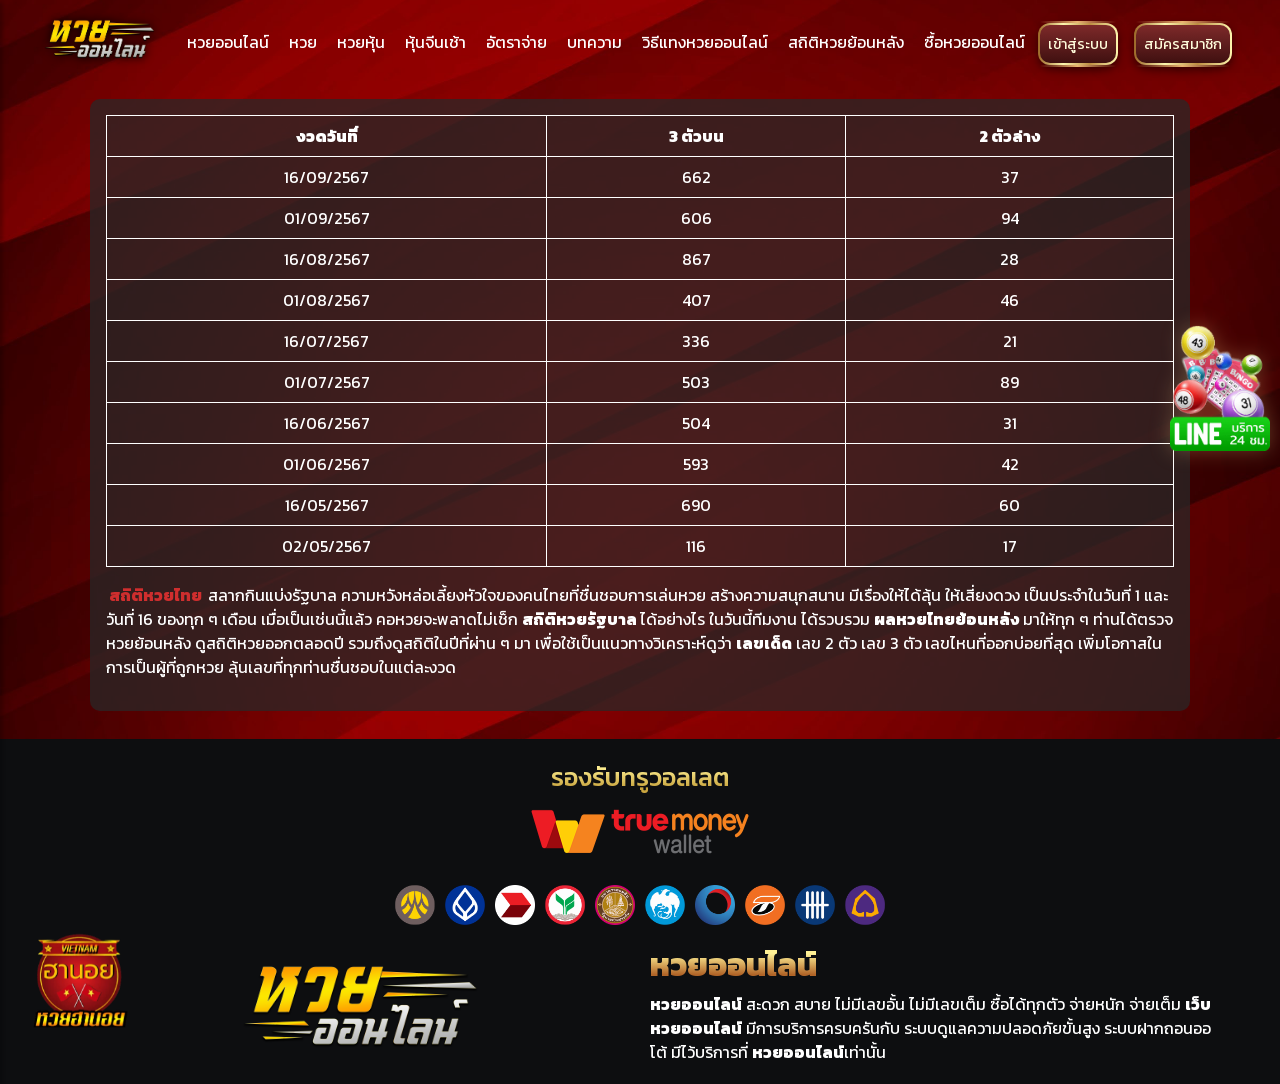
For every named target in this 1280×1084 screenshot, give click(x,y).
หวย (303, 42)
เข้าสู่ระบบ (1078, 44)
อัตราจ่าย (516, 42)
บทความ (594, 42)
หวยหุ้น (361, 42)
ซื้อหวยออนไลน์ (974, 42)
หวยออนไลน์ (228, 42)
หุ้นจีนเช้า (435, 42)
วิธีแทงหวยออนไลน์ (705, 42)
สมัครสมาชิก (1183, 44)
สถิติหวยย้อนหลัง (846, 42)
